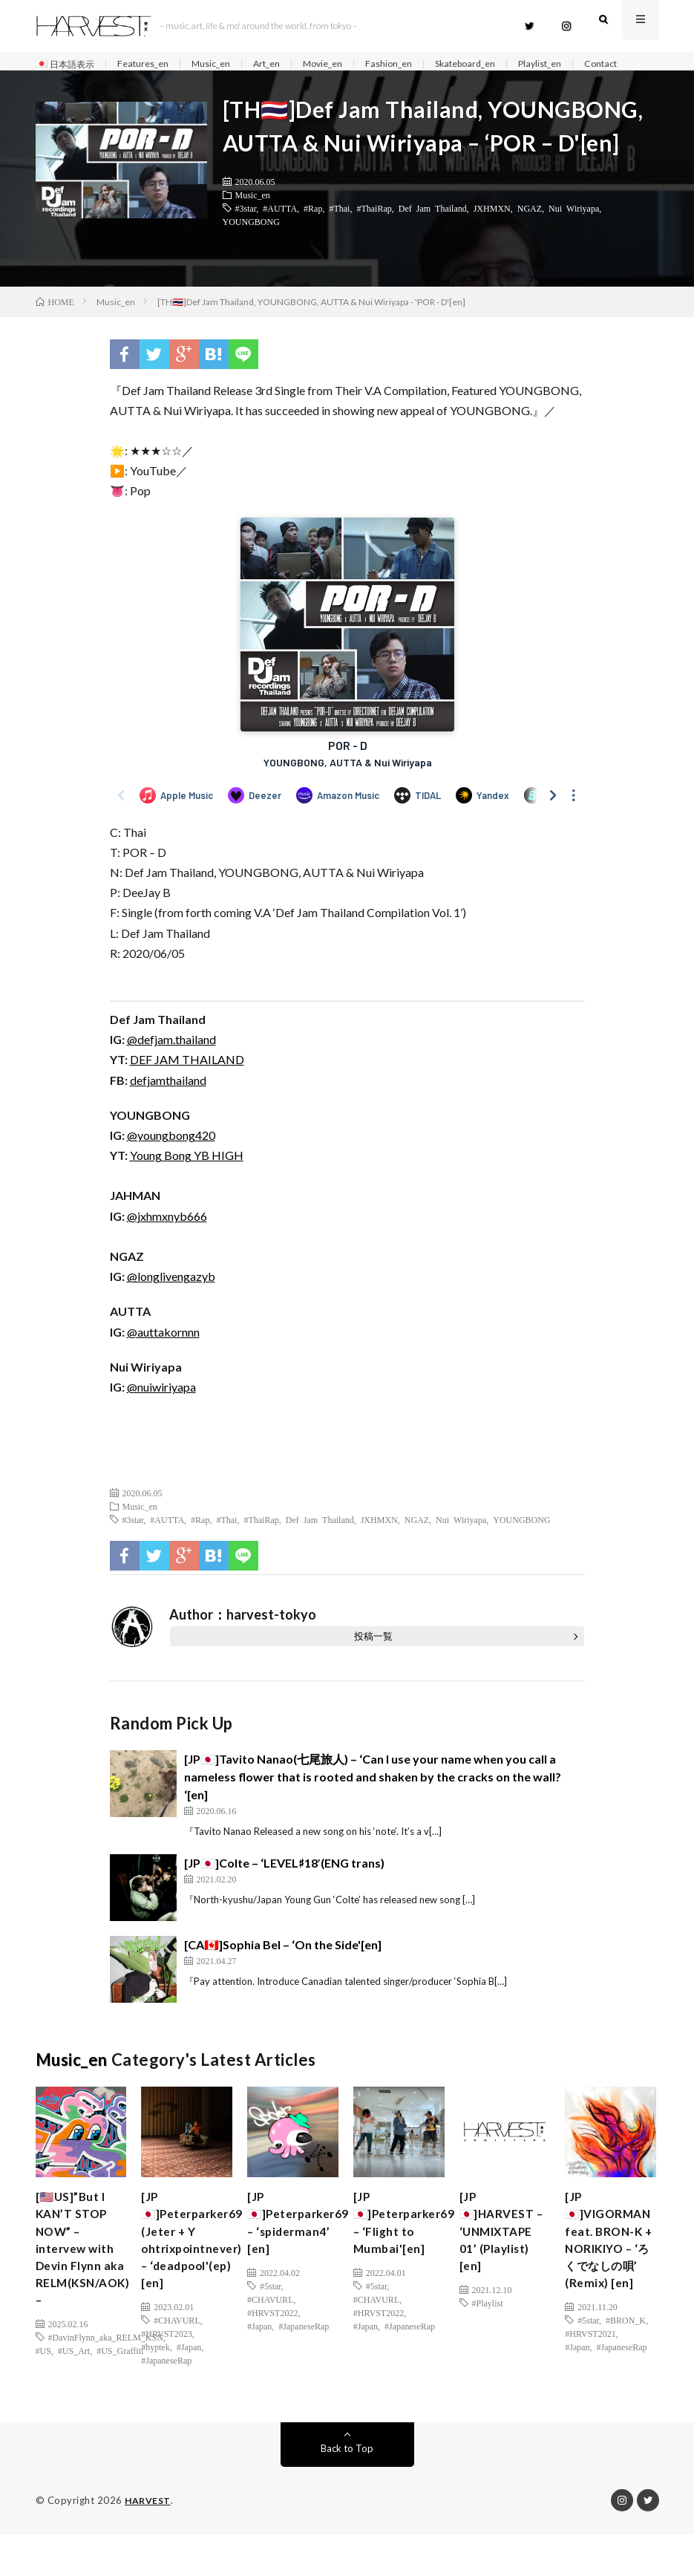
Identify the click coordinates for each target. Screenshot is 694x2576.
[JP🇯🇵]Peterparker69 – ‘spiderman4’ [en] (304, 2254)
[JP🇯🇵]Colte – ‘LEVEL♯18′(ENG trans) (284, 1888)
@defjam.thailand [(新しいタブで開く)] (171, 1065)
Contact (67, 82)
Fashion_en (422, 64)
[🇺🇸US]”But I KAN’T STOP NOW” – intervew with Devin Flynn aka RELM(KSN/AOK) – (90, 2284)
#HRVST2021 (590, 2375)
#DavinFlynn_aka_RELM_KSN (105, 2382)
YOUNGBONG (251, 246)
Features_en (154, 64)
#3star (246, 233)
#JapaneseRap (166, 2402)
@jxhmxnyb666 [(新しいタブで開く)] (167, 1241)
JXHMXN (492, 233)
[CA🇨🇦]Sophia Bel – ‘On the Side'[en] (283, 1970)
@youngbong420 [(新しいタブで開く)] (171, 1160)
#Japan (189, 2388)
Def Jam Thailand (433, 233)
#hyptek (155, 2388)
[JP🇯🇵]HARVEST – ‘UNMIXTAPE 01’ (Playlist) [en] (502, 2274)
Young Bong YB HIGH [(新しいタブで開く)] (186, 1181)
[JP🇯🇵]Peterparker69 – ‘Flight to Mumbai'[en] (410, 2254)
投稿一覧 (373, 1662)
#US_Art (74, 2395)
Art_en (289, 64)
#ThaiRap (373, 233)
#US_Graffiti (119, 2395)
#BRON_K (626, 2362)
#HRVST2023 (166, 2375)
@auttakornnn (163, 1357)
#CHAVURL (177, 2362)
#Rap (313, 233)
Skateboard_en (505, 64)
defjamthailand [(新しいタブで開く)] (168, 1105)
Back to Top (347, 2490)
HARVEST (149, 2543)
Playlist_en (588, 64)
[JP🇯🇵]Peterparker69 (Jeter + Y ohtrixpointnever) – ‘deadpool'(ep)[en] (198, 2274)
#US (43, 2395)
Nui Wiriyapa (574, 233)
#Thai (339, 233)
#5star (270, 2322)
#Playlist (487, 2362)
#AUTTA (280, 233)
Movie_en (350, 64)
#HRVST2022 (272, 2348)
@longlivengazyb (171, 1302)
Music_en (228, 64)
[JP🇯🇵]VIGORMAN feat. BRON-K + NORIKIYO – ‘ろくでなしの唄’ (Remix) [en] (614, 2274)
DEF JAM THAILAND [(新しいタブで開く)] (187, 1085)
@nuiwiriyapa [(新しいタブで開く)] (161, 1412)
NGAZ (529, 233)
